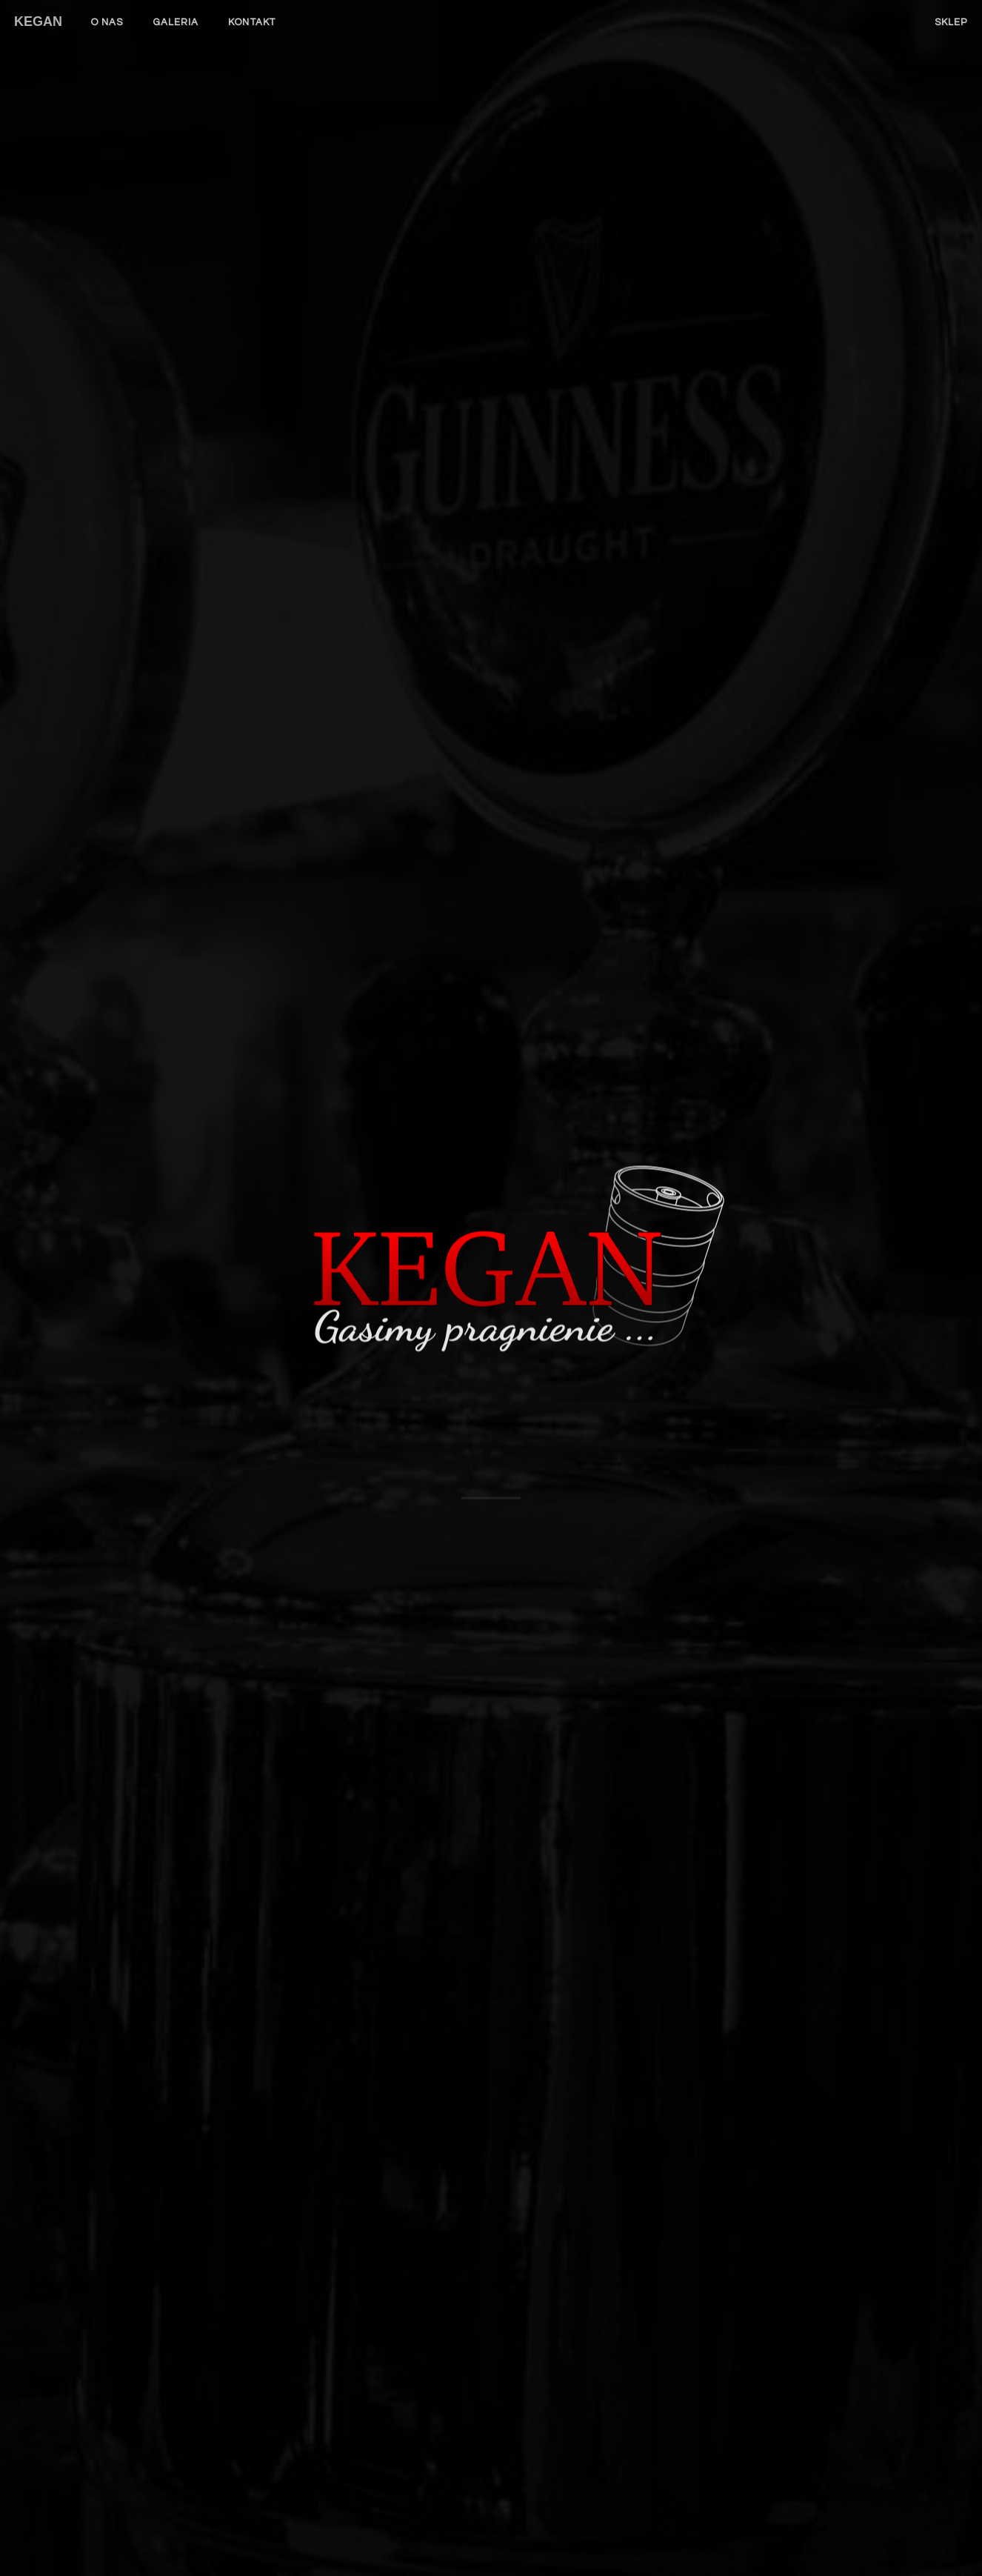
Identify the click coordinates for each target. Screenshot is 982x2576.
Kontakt (251, 22)
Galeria (176, 22)
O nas (107, 22)
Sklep (951, 22)
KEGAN (38, 21)
